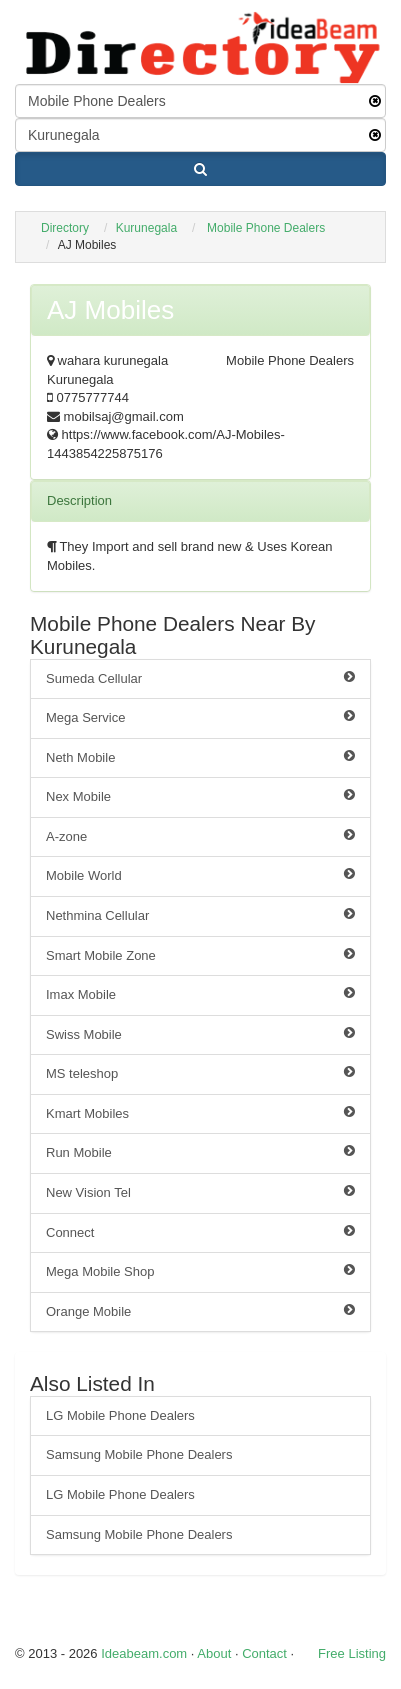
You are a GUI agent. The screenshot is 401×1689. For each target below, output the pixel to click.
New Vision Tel (200, 1192)
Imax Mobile (200, 994)
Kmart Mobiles (200, 1113)
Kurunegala (146, 228)
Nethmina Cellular (200, 915)
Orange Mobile (200, 1311)
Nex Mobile (200, 796)
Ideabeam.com (144, 1653)
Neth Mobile (200, 757)
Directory (65, 228)
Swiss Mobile (200, 1034)
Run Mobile (200, 1152)
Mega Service (200, 717)
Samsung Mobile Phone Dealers (139, 1454)
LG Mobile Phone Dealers (120, 1415)
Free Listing (352, 1653)
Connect (200, 1232)
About (214, 1653)
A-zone (200, 836)
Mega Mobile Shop (200, 1271)
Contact (264, 1653)
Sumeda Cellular (200, 678)
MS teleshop (200, 1073)
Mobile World (200, 875)
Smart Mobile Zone (200, 955)
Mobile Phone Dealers (266, 228)
